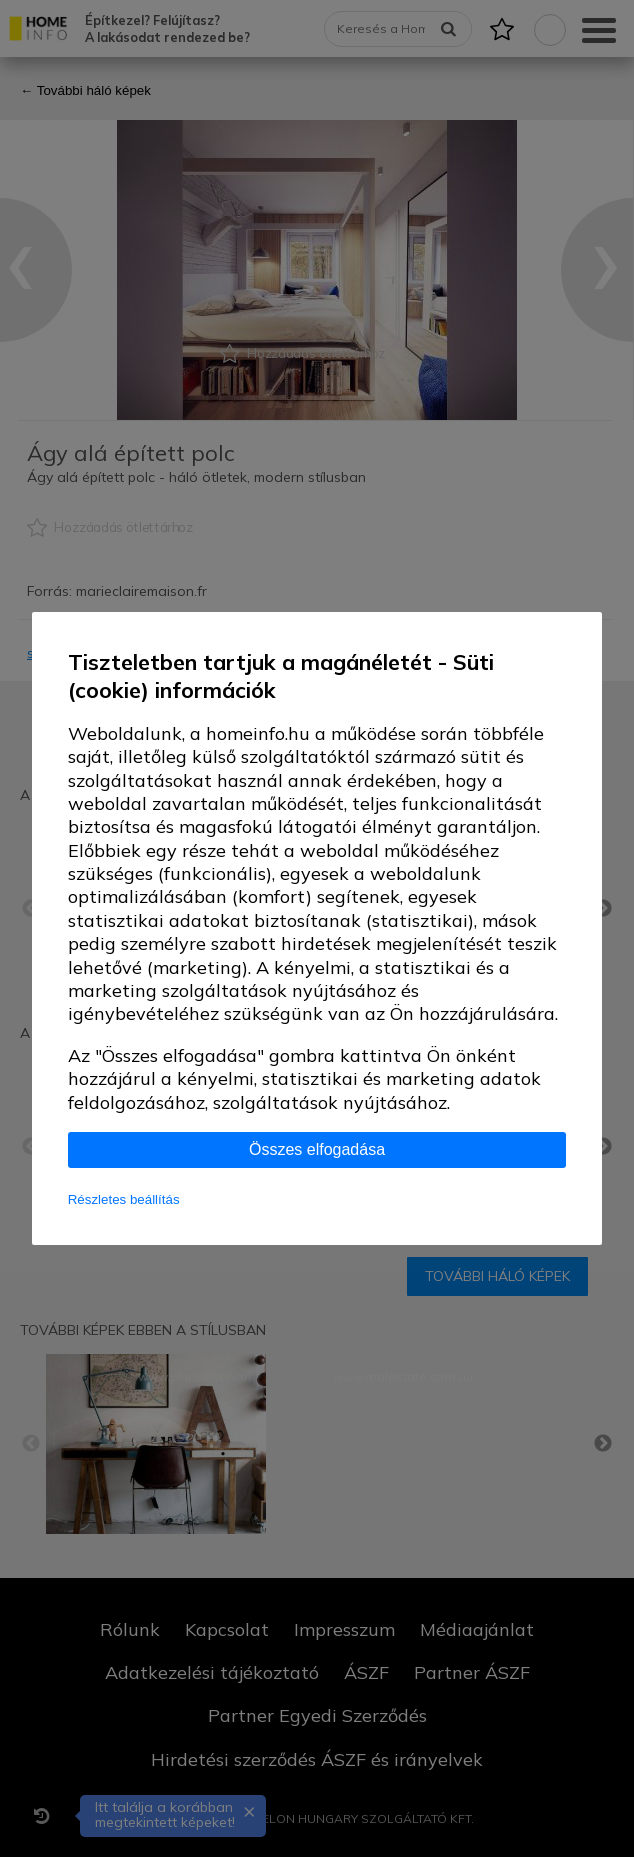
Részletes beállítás (124, 1199)
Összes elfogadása (317, 1149)
